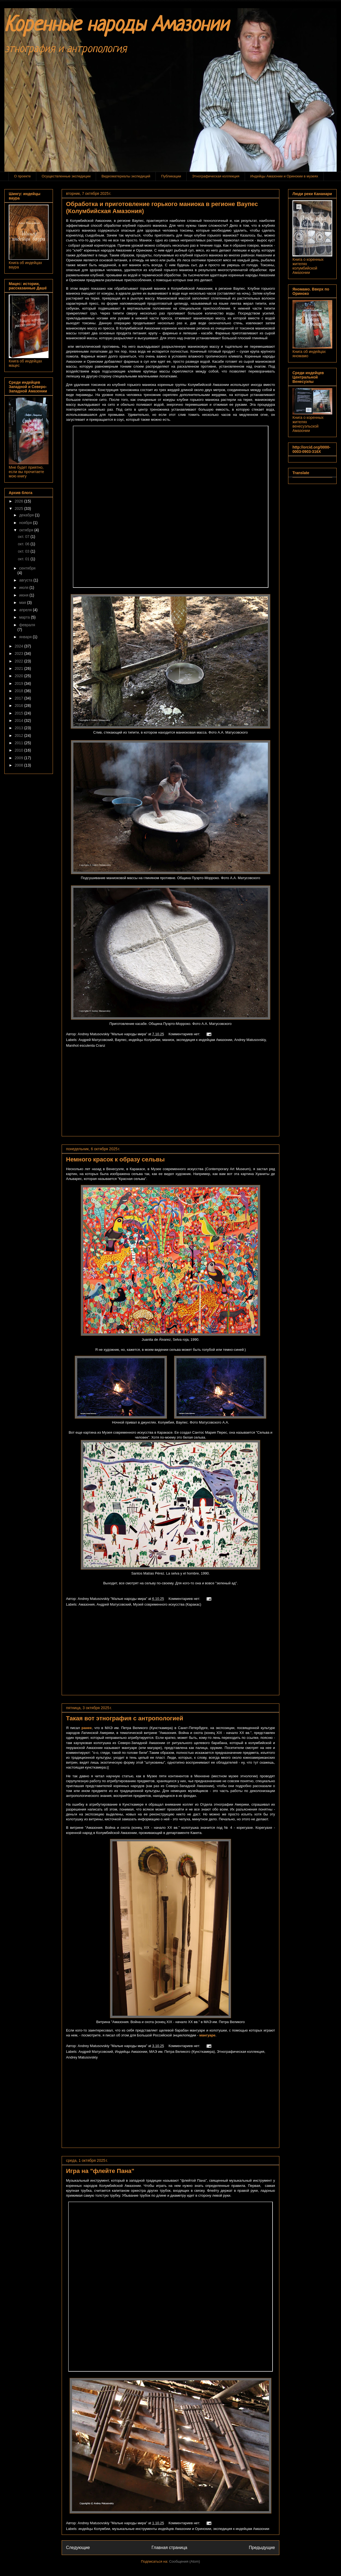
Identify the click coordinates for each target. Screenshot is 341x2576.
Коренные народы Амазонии (116, 26)
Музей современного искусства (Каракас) (167, 1604)
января (25, 637)
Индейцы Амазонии (131, 2052)
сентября (27, 568)
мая (23, 602)
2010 (19, 750)
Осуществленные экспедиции (66, 176)
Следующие (78, 2547)
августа (26, 580)
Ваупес (121, 1040)
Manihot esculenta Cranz (85, 1045)
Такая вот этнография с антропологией (124, 1718)
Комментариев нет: (185, 1034)
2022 (19, 661)
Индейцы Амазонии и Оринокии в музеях (284, 176)
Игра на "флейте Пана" (100, 2171)
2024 (19, 646)
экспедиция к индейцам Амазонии (204, 1040)
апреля (26, 610)
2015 (19, 713)
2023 (19, 653)
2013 (19, 728)
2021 (19, 668)
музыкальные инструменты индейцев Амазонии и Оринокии (161, 2529)
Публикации (171, 176)
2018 (19, 691)
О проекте (22, 176)
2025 (19, 508)
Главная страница (169, 2547)
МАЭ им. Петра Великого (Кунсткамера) (182, 2052)
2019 (19, 683)
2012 (19, 735)
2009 (19, 758)
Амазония (87, 1604)
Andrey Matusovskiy (250, 1040)
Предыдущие (262, 2547)
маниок (168, 1040)
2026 (19, 501)
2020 (19, 676)
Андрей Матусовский (96, 1040)
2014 (19, 720)
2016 (19, 705)
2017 (19, 698)
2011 (19, 743)
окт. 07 (24, 536)
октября (26, 530)
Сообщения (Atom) (184, 2561)
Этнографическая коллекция (216, 176)
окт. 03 (24, 551)
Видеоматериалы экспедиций (125, 176)
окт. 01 (24, 559)
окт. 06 (24, 544)
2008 (19, 765)
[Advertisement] (170, 1094)
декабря (27, 515)
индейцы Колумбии (144, 1040)
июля (24, 587)
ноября (26, 522)
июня (24, 595)
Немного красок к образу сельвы (115, 1159)
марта (25, 617)
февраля (27, 625)
